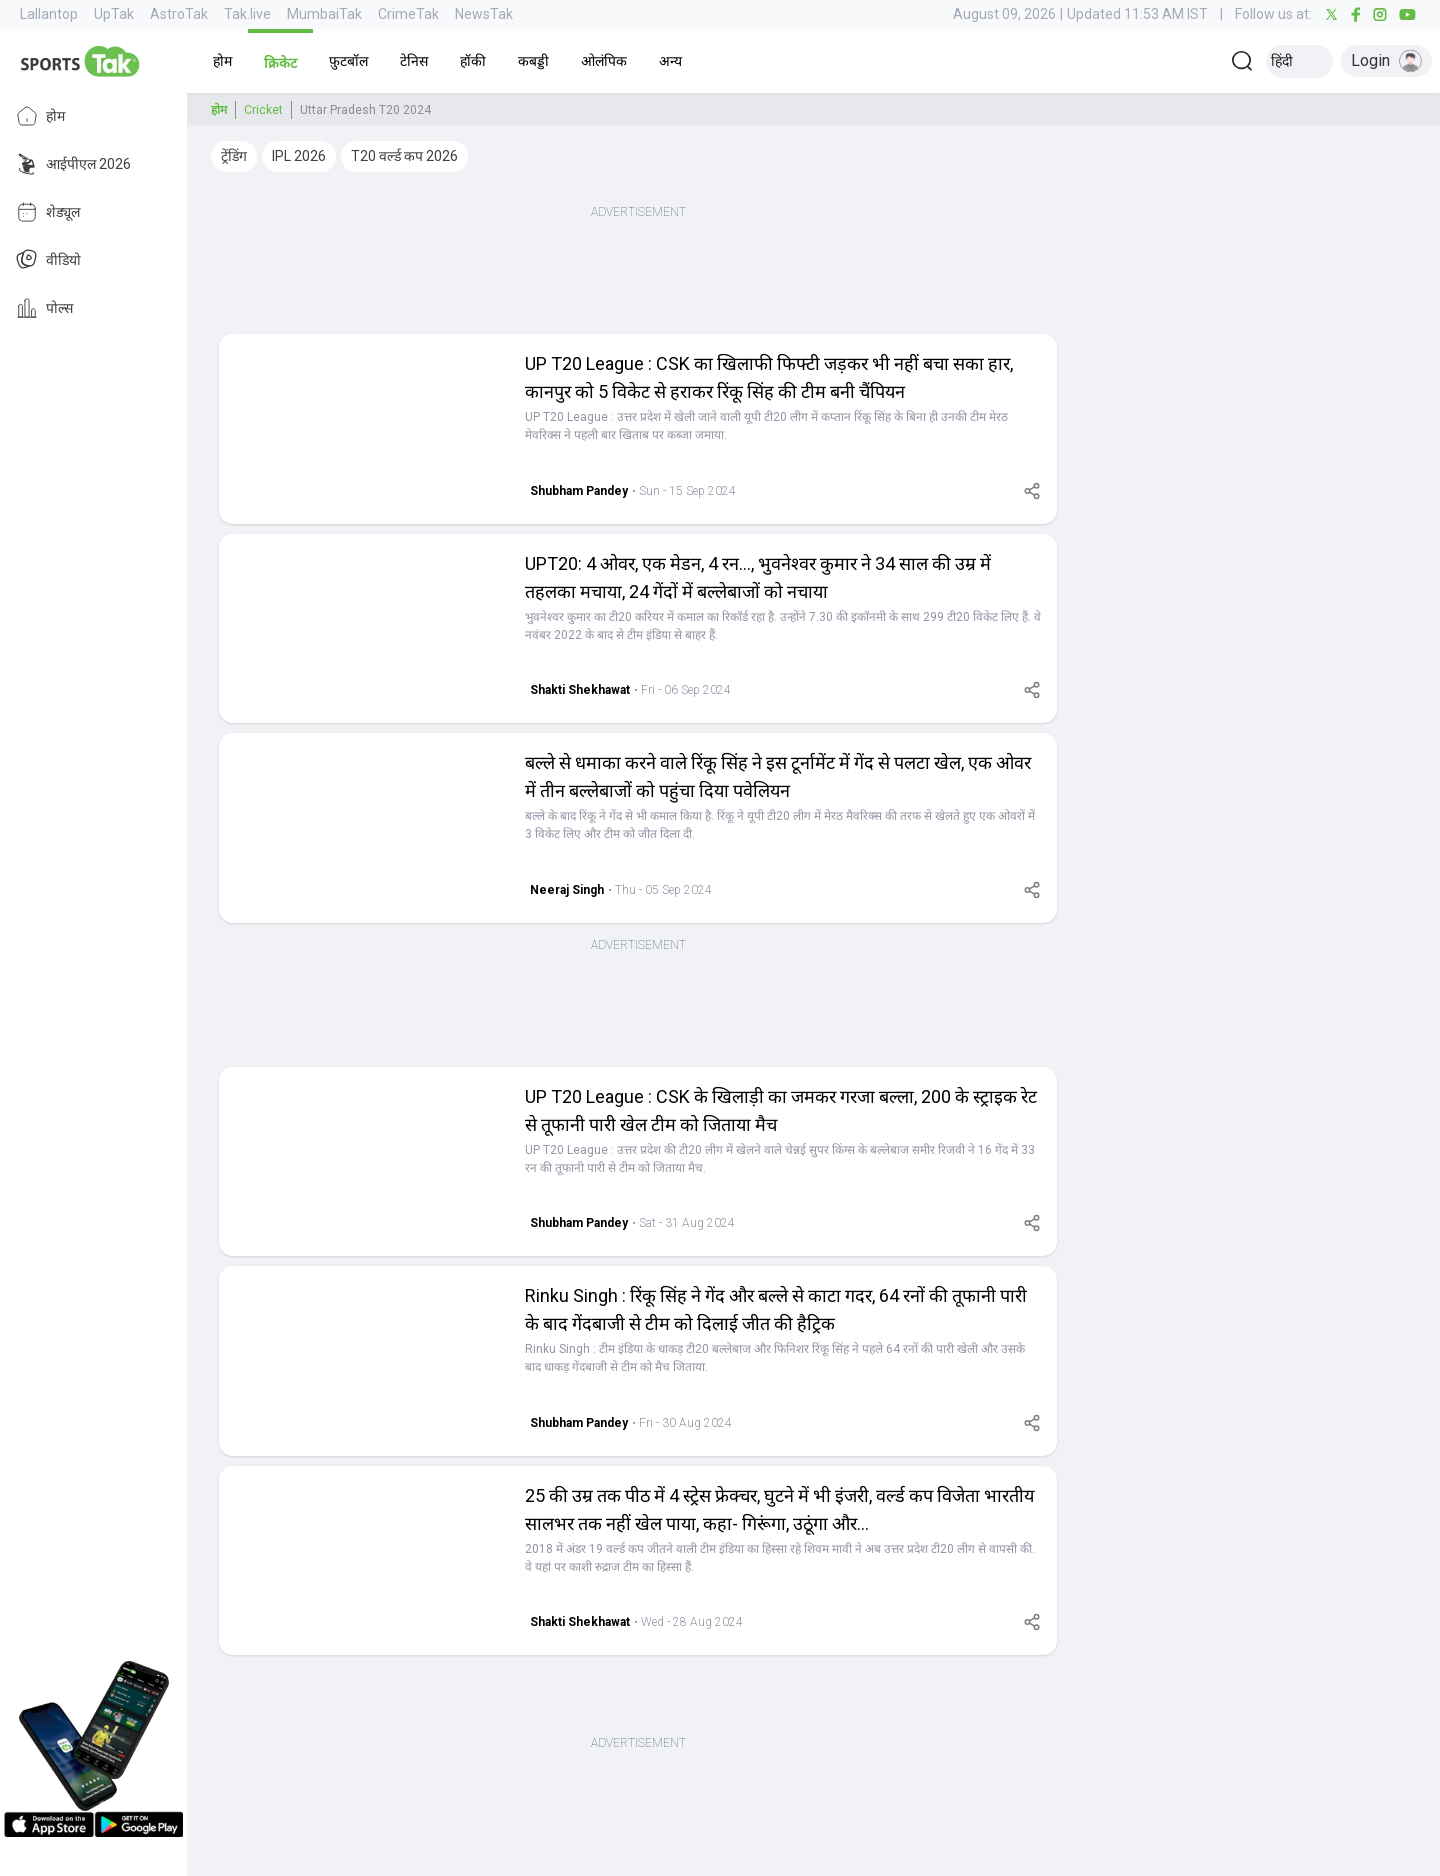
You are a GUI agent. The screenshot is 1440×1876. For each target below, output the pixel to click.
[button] (222, 61)
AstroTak (179, 14)
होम (40, 116)
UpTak (114, 14)
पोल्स (44, 308)
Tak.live (247, 14)
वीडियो (48, 260)
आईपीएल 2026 (73, 164)
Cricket (263, 110)
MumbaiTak (324, 14)
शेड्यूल (48, 212)
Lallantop (49, 14)
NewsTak (484, 14)
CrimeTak (408, 14)
